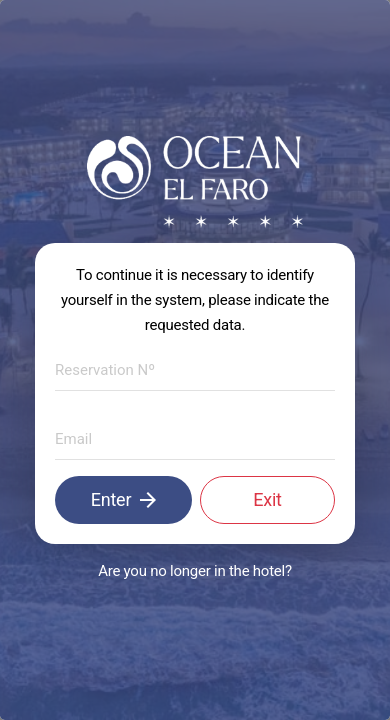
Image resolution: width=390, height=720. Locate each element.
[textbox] (195, 371)
